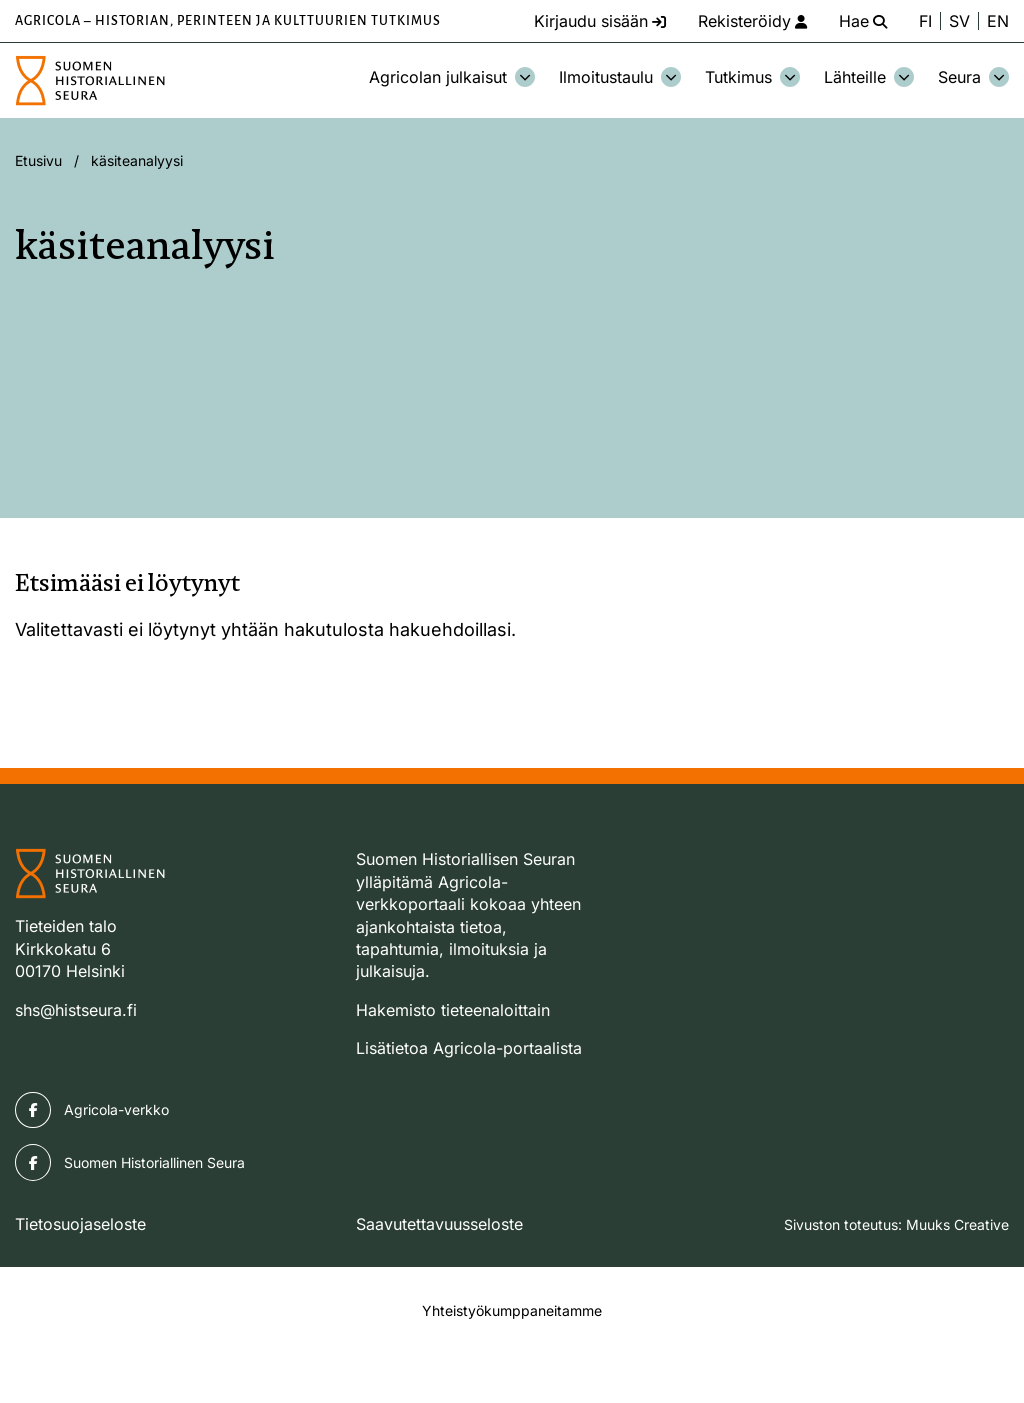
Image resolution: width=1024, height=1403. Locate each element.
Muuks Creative (957, 1224)
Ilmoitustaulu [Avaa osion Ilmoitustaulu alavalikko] (620, 77)
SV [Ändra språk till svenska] (959, 21)
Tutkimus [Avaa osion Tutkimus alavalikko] (752, 77)
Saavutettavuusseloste (439, 1224)
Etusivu (38, 160)
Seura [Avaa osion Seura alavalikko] (973, 77)
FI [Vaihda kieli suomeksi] (925, 21)
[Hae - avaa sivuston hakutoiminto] (863, 21)
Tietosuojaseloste (80, 1224)
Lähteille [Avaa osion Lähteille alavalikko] (869, 77)
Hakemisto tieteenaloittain (453, 1010)
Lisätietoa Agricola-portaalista (469, 1048)
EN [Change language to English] (998, 21)
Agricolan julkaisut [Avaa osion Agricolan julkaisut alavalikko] (452, 77)
